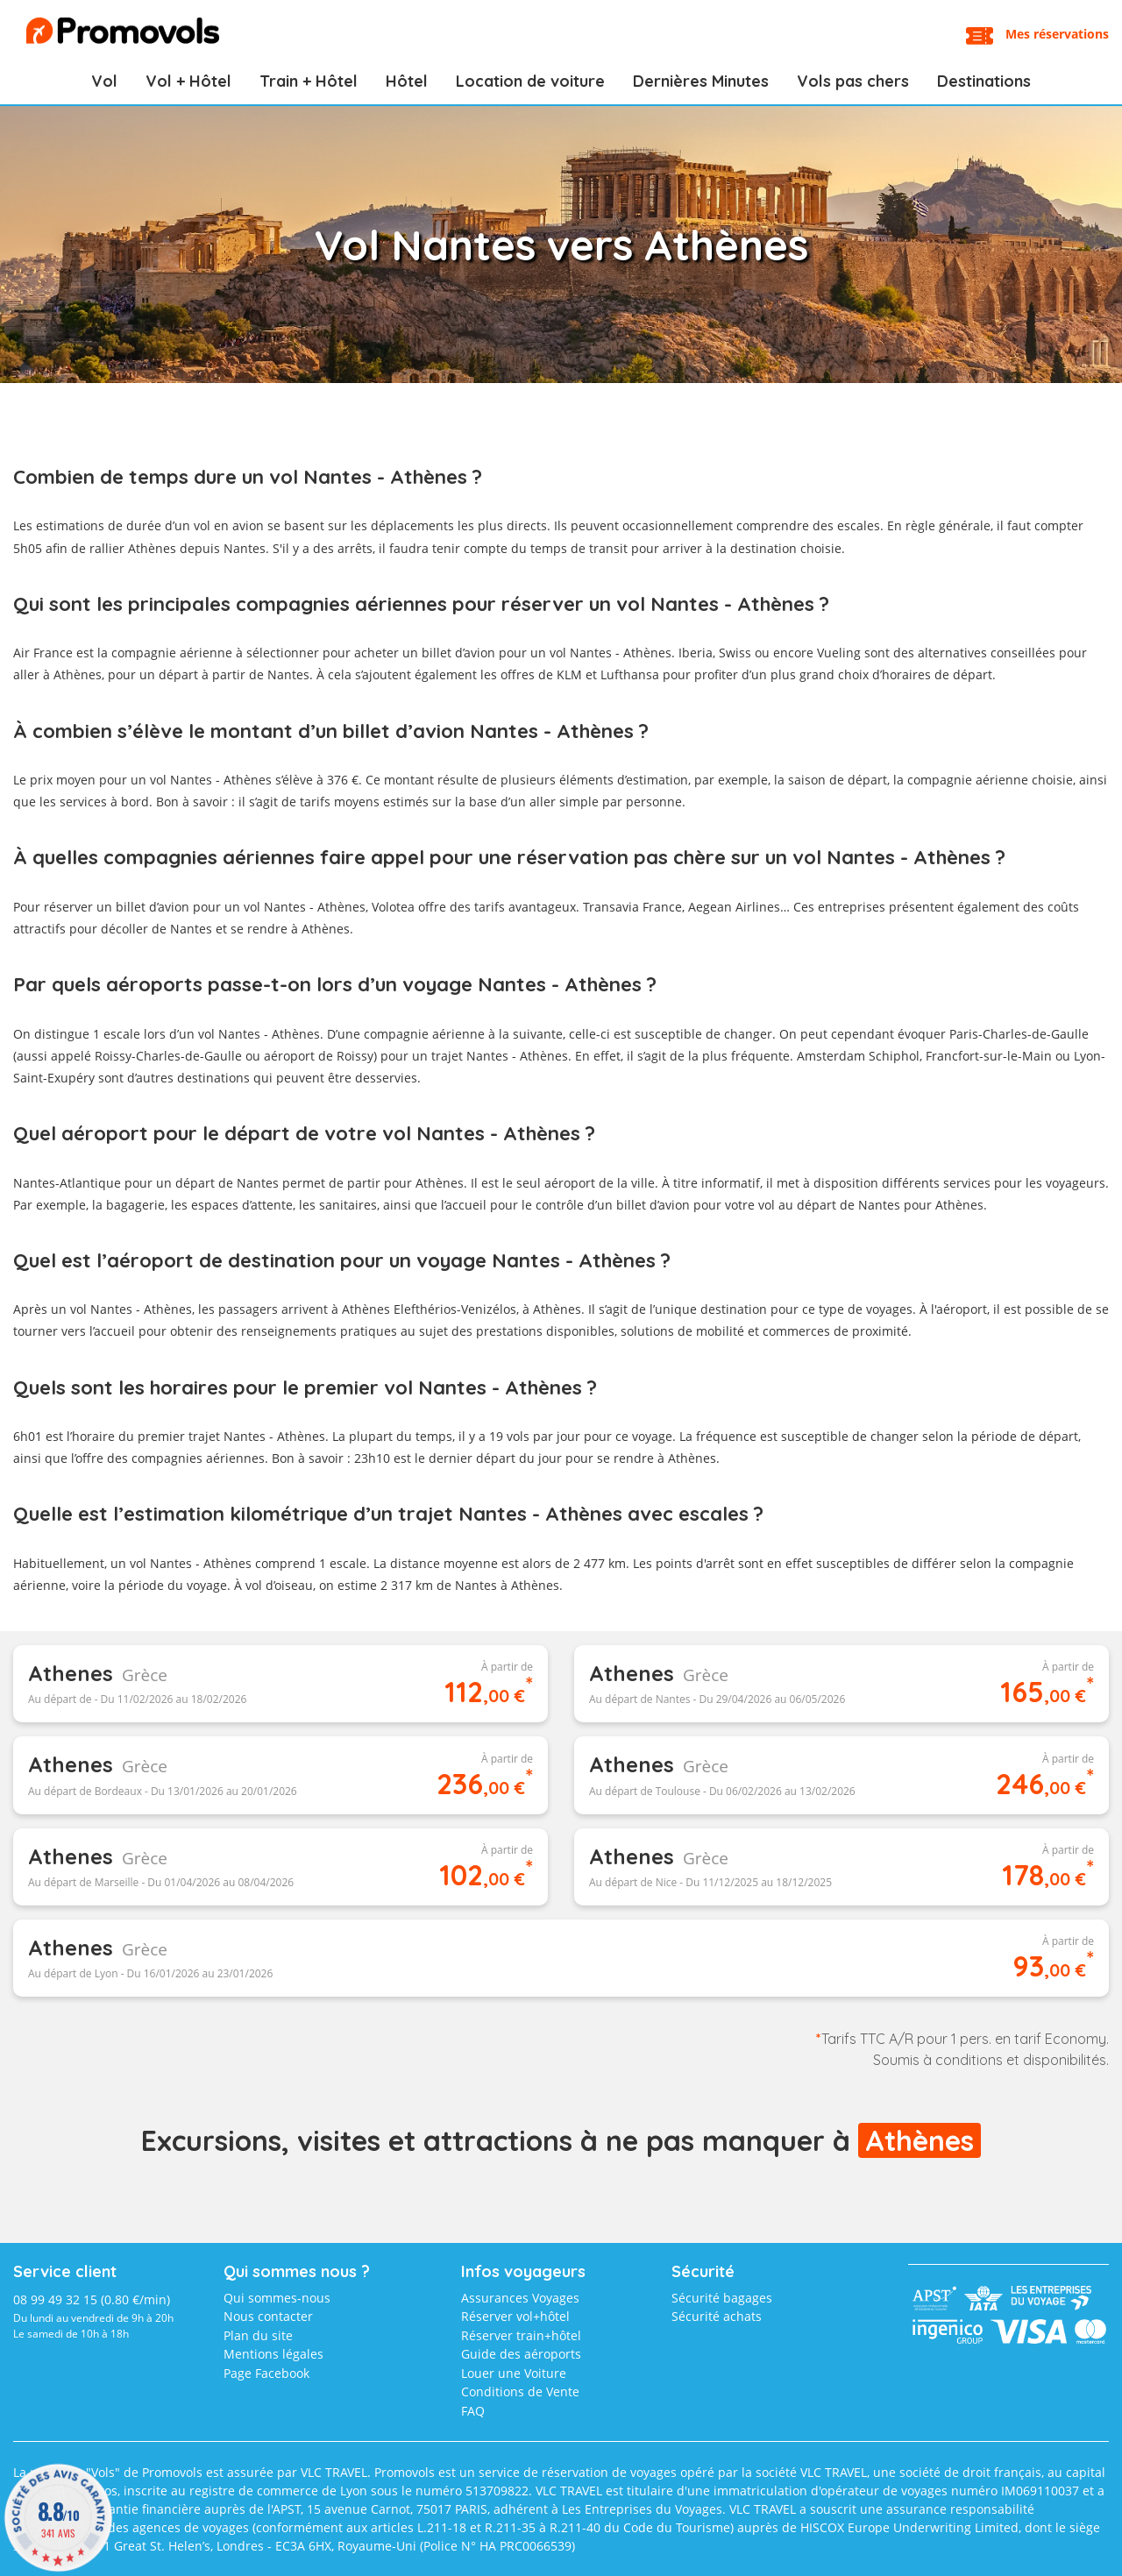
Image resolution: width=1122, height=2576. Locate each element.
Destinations (984, 81)
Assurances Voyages (520, 2297)
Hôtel (407, 81)
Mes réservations (1057, 33)
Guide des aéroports (521, 2353)
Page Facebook (266, 2373)
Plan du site (258, 2335)
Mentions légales (273, 2353)
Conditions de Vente (520, 2391)
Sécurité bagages (721, 2297)
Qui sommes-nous (277, 2297)
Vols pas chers (853, 81)
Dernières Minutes (701, 81)
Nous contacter (268, 2316)
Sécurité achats (716, 2316)
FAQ (473, 2410)
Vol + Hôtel (188, 81)
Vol (104, 81)
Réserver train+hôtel (521, 2335)
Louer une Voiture (513, 2373)
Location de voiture (530, 81)
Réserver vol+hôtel (515, 2316)
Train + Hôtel (308, 81)
